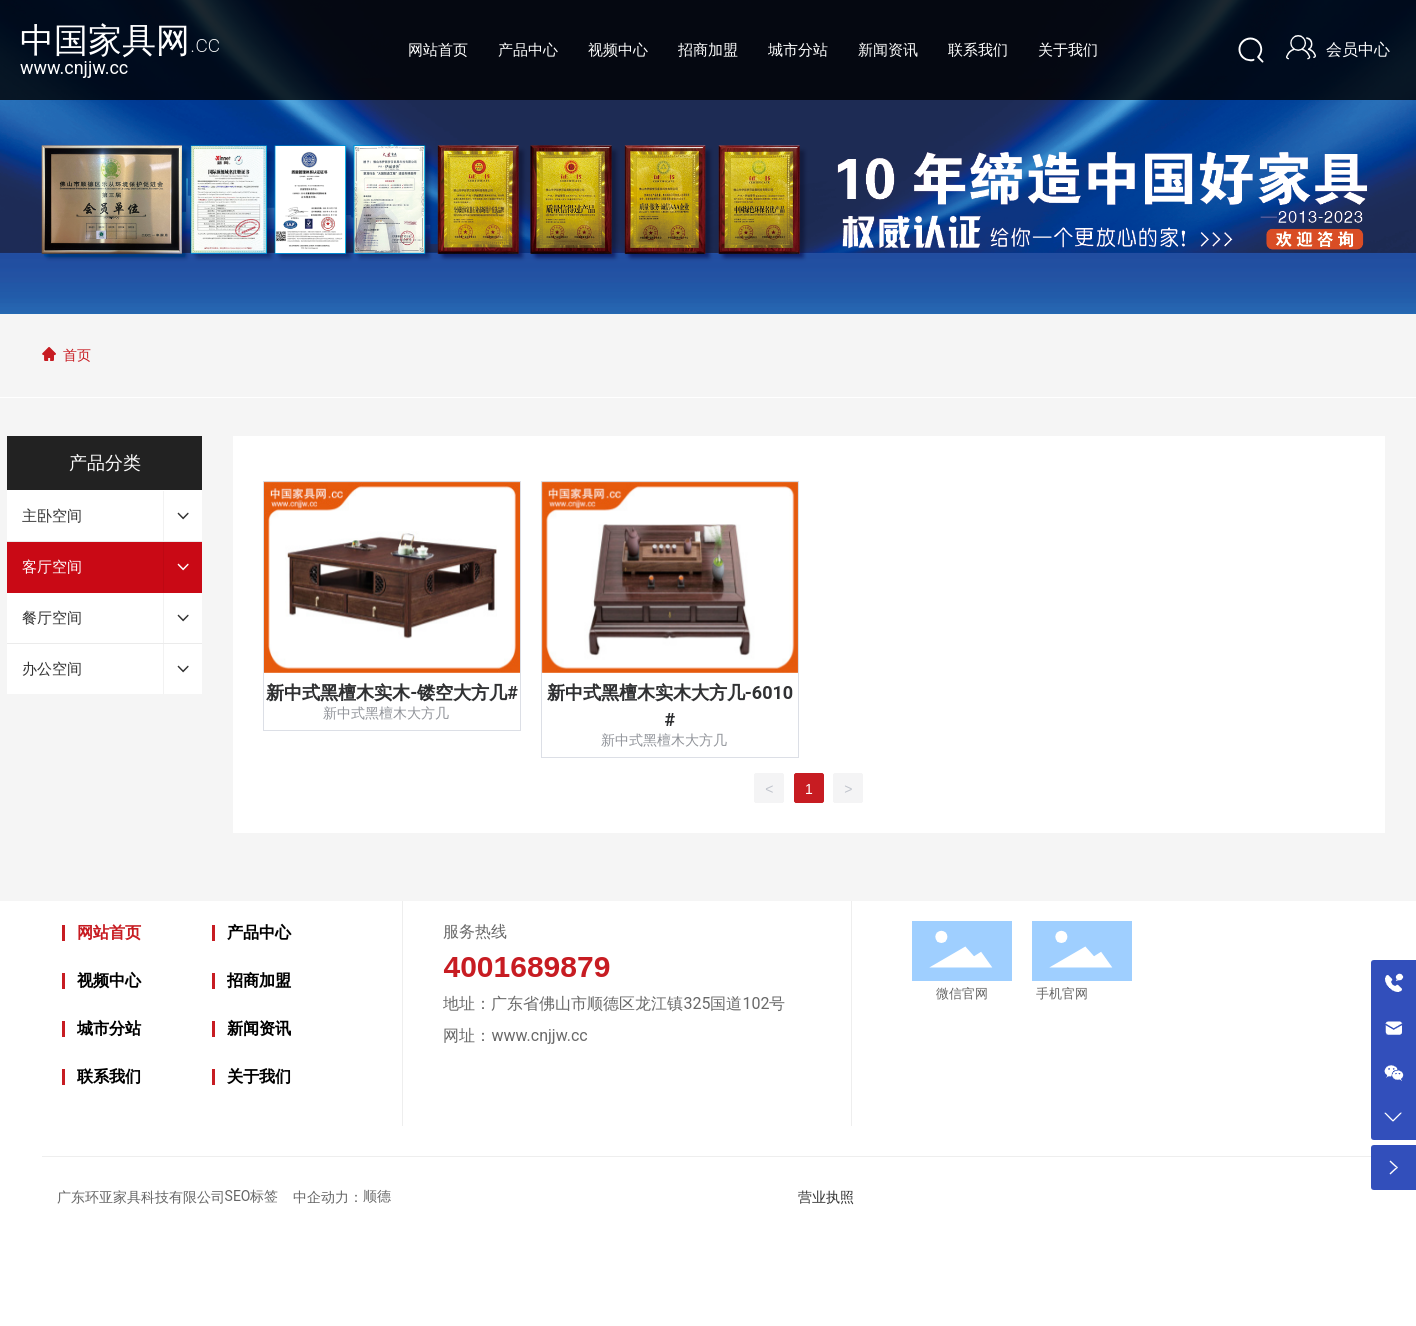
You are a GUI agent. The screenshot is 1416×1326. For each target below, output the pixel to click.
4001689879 (526, 966)
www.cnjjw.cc (74, 67)
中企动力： (328, 1197)
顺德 (377, 1196)
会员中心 (1358, 49)
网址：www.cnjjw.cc (515, 1035)
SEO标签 (252, 1196)
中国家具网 (120, 40)
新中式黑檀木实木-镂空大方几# (392, 692)
